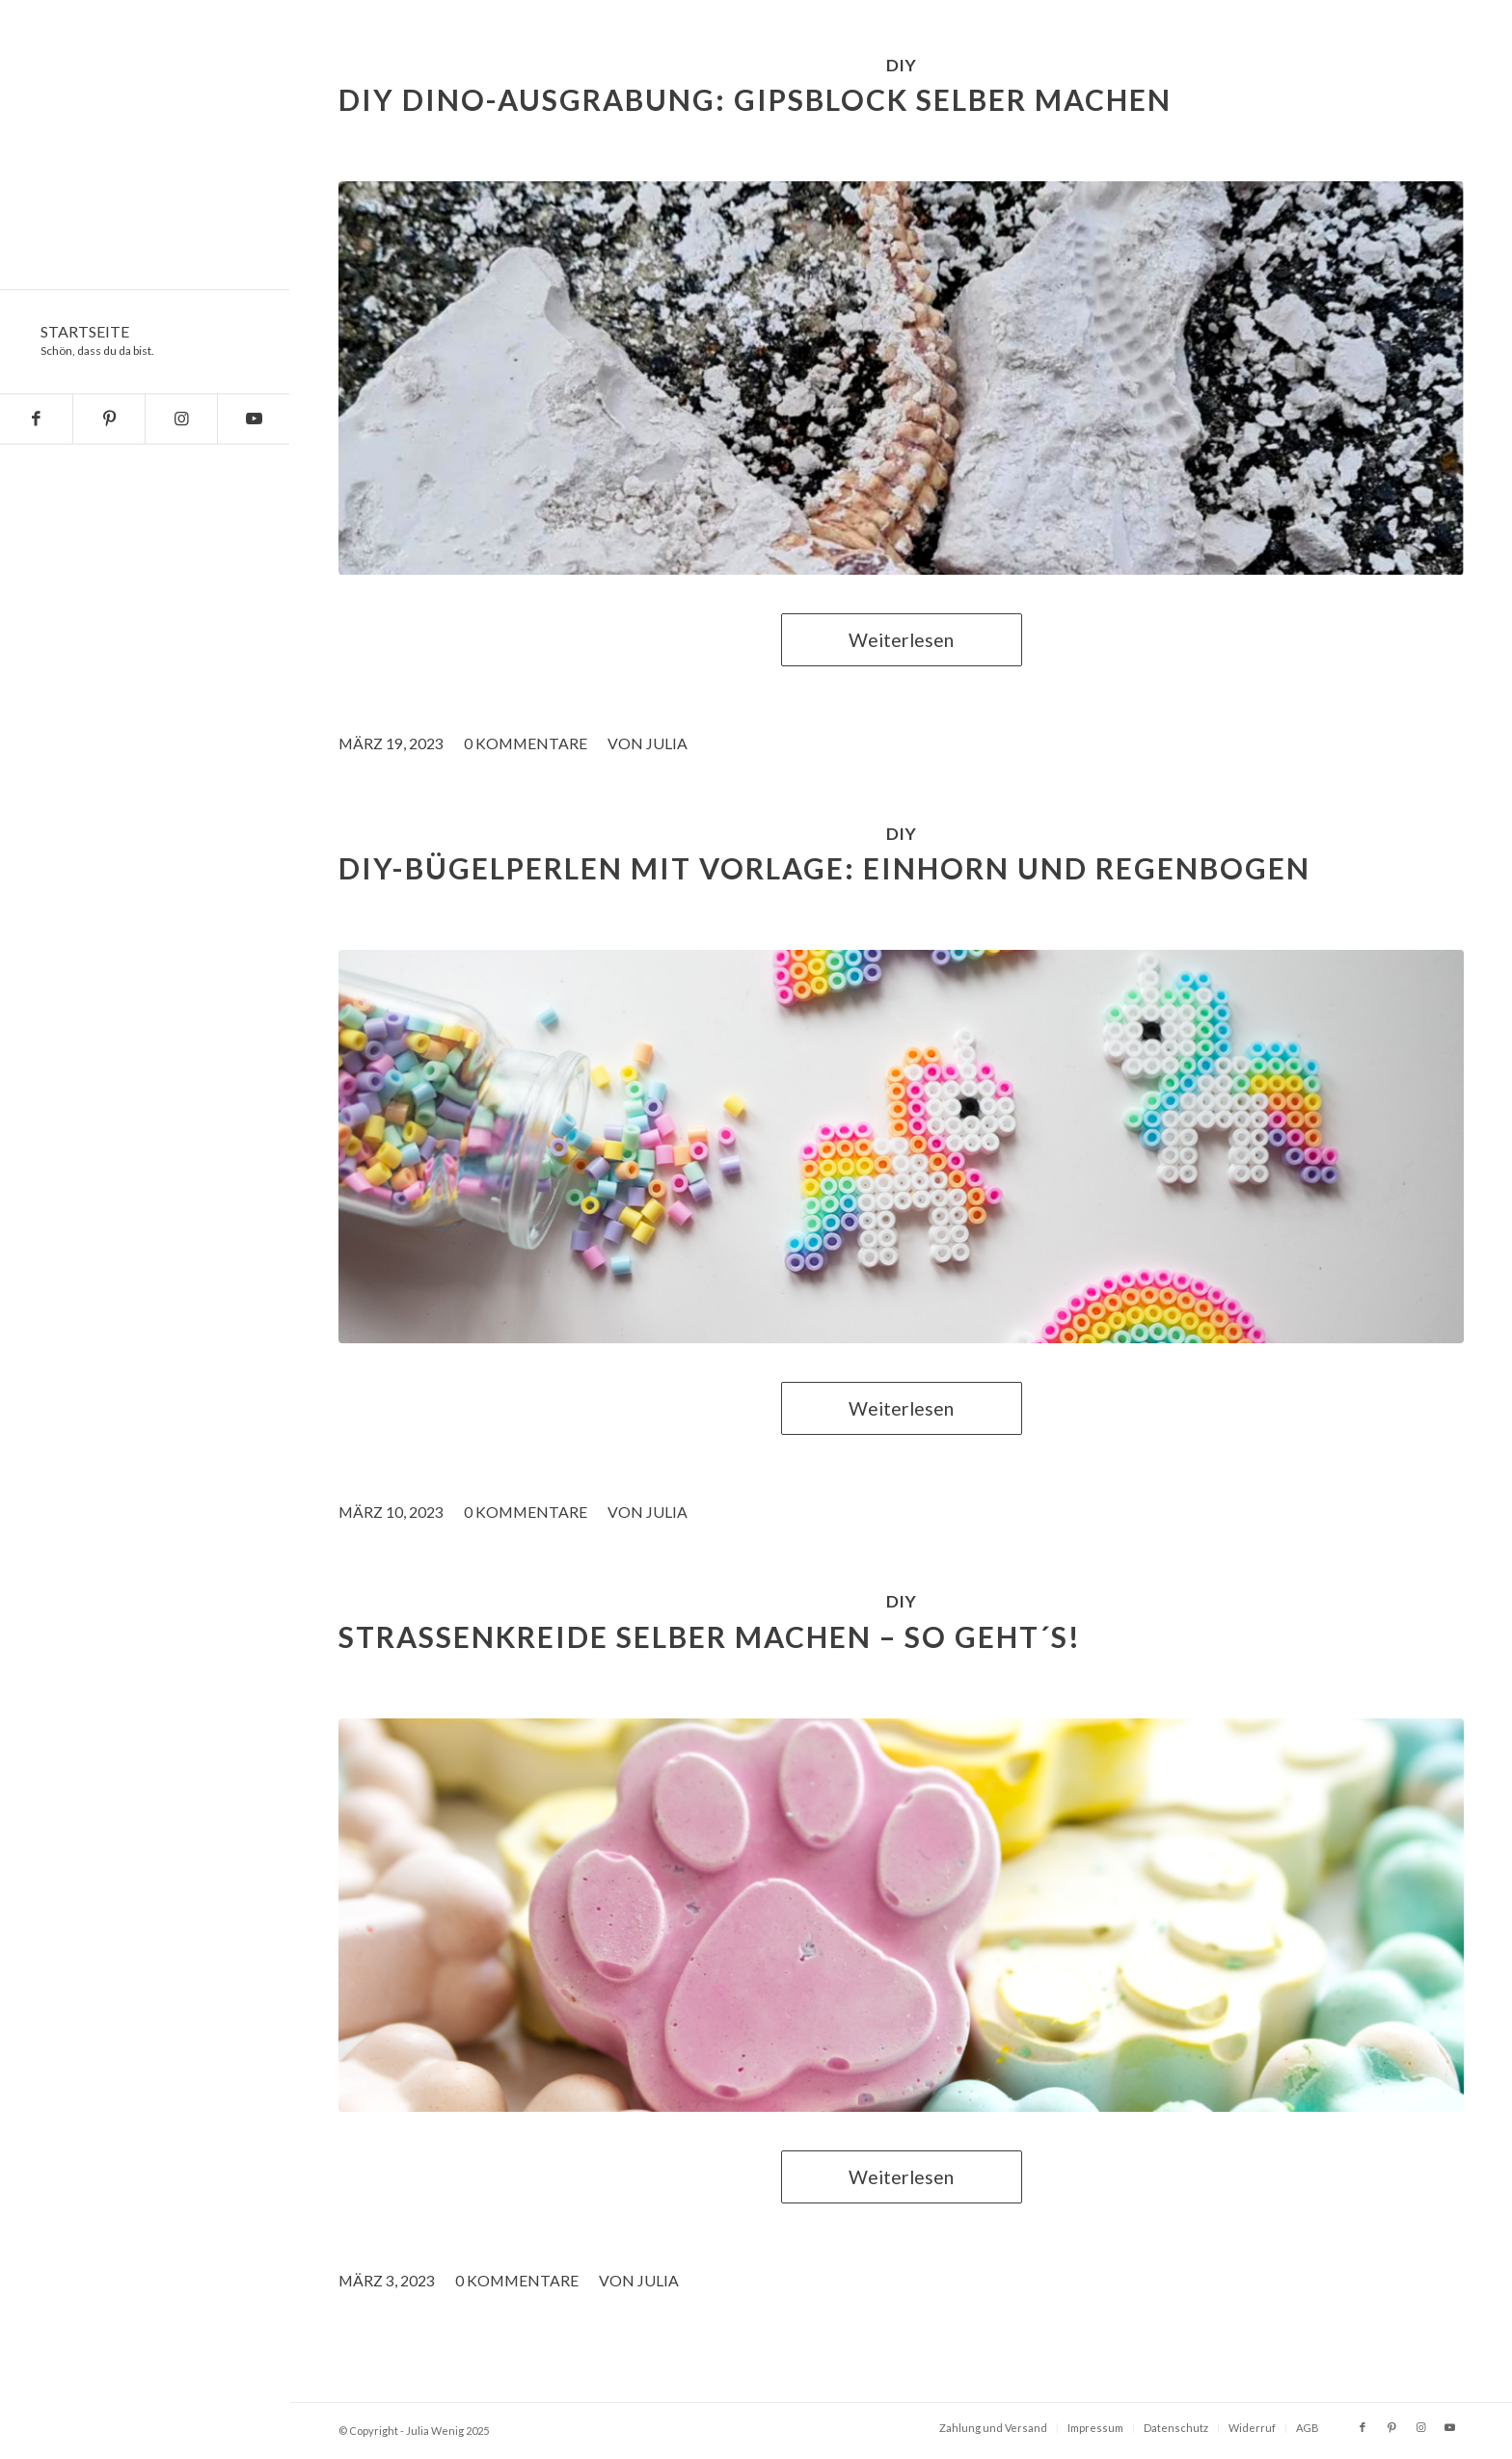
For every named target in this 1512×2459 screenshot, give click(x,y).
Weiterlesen (901, 640)
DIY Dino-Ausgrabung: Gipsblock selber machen (755, 99)
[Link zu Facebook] (36, 419)
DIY (901, 65)
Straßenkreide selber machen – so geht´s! (709, 1636)
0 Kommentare (525, 743)
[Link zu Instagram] (181, 419)
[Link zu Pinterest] (108, 419)
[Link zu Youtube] (253, 419)
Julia (667, 743)
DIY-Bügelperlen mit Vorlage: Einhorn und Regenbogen (824, 868)
